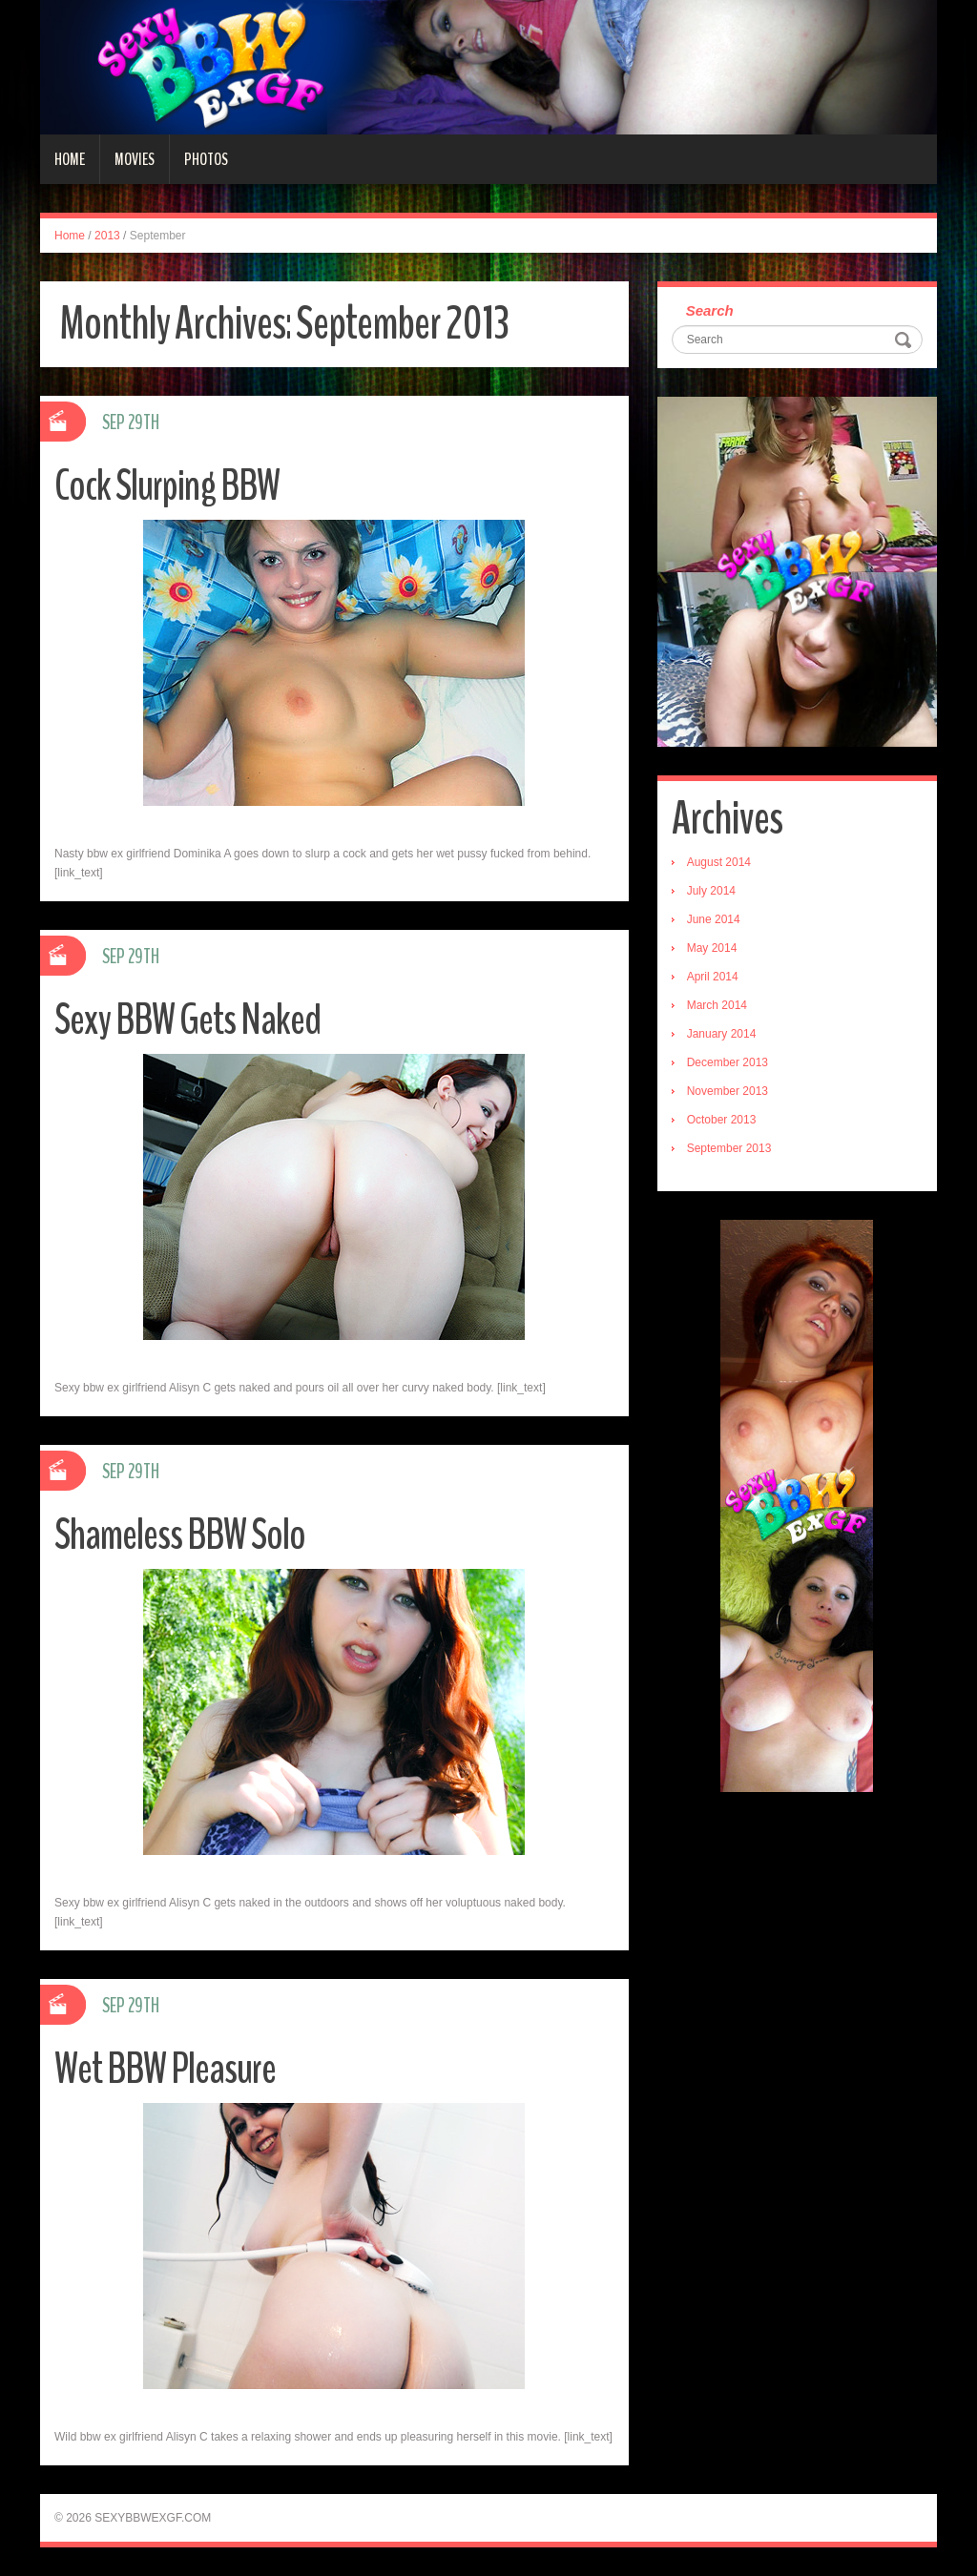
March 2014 (717, 1005)
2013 (107, 235)
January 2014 (722, 1034)
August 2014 (719, 862)
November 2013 (727, 1091)
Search (710, 310)
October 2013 (722, 1119)
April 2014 (712, 976)
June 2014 (713, 919)
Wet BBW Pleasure (165, 2069)
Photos (206, 159)
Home (69, 159)
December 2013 (727, 1062)
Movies (134, 159)
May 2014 (712, 948)
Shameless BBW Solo (179, 1535)
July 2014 (711, 890)
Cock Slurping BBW (167, 486)
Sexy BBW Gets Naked (187, 1020)
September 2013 (729, 1148)
